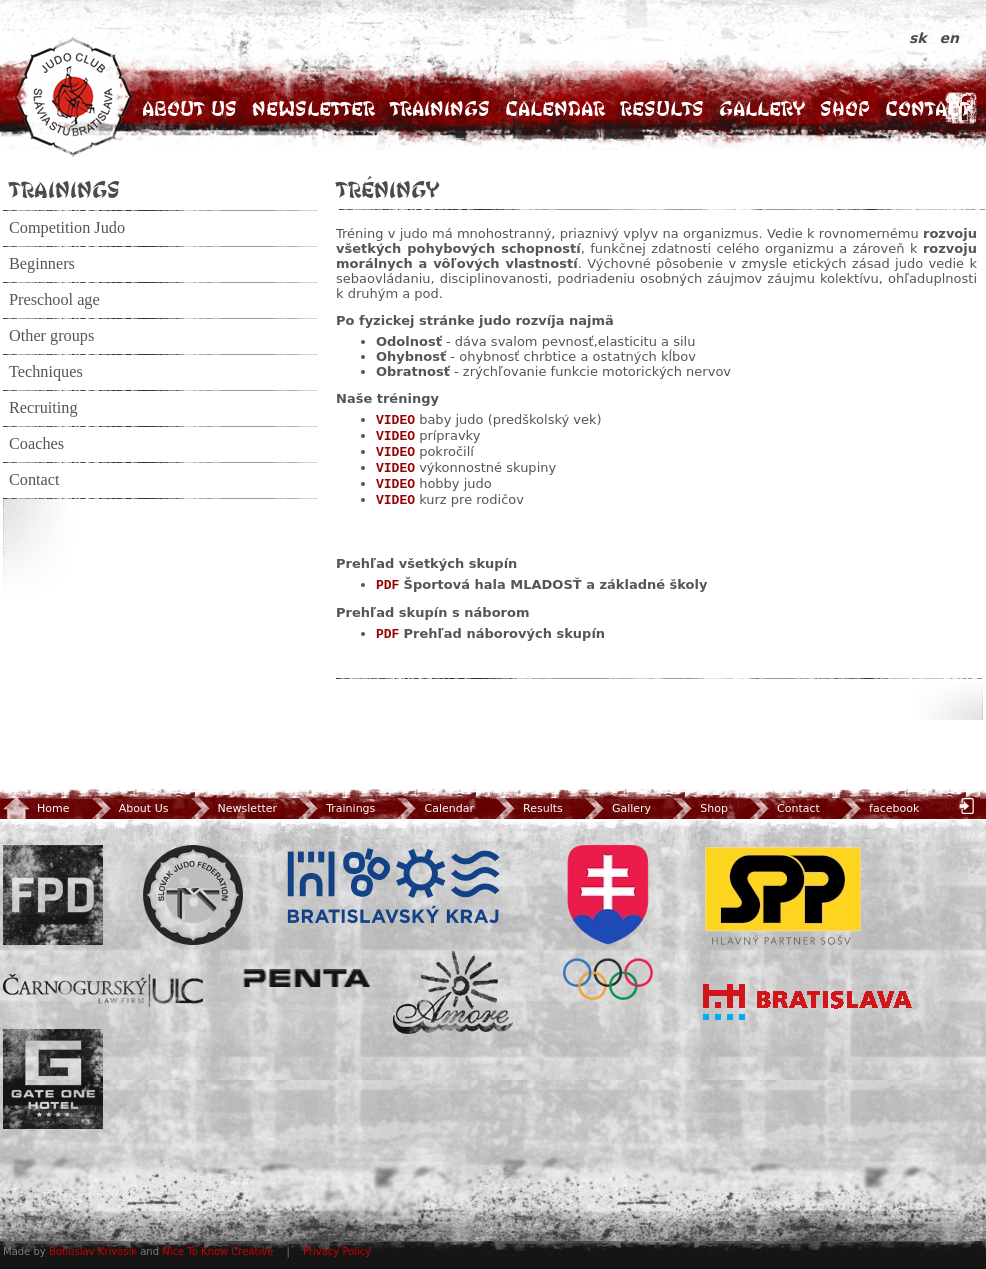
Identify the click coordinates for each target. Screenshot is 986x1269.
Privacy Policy (337, 1251)
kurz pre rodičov (471, 499)
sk (920, 38)
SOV (608, 922)
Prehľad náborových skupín (505, 633)
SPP (783, 895)
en (949, 38)
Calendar (555, 108)
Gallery (762, 108)
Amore (453, 992)
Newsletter (313, 108)
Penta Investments (307, 978)
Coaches (36, 444)
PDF (387, 585)
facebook (878, 808)
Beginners (42, 264)
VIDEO (395, 420)
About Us (189, 108)
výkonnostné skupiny (487, 467)
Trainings (440, 108)
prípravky (449, 435)
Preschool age (54, 300)
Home (36, 808)
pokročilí (446, 451)
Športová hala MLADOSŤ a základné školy (556, 584)
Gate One (53, 1079)
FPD (53, 895)
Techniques (46, 372)
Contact (927, 108)
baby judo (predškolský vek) (510, 419)
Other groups (51, 336)
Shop (845, 108)
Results (662, 108)
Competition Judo (67, 228)
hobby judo (455, 483)
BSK (393, 887)
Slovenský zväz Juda (193, 895)
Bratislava (808, 1002)
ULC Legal (103, 990)
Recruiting (43, 408)
